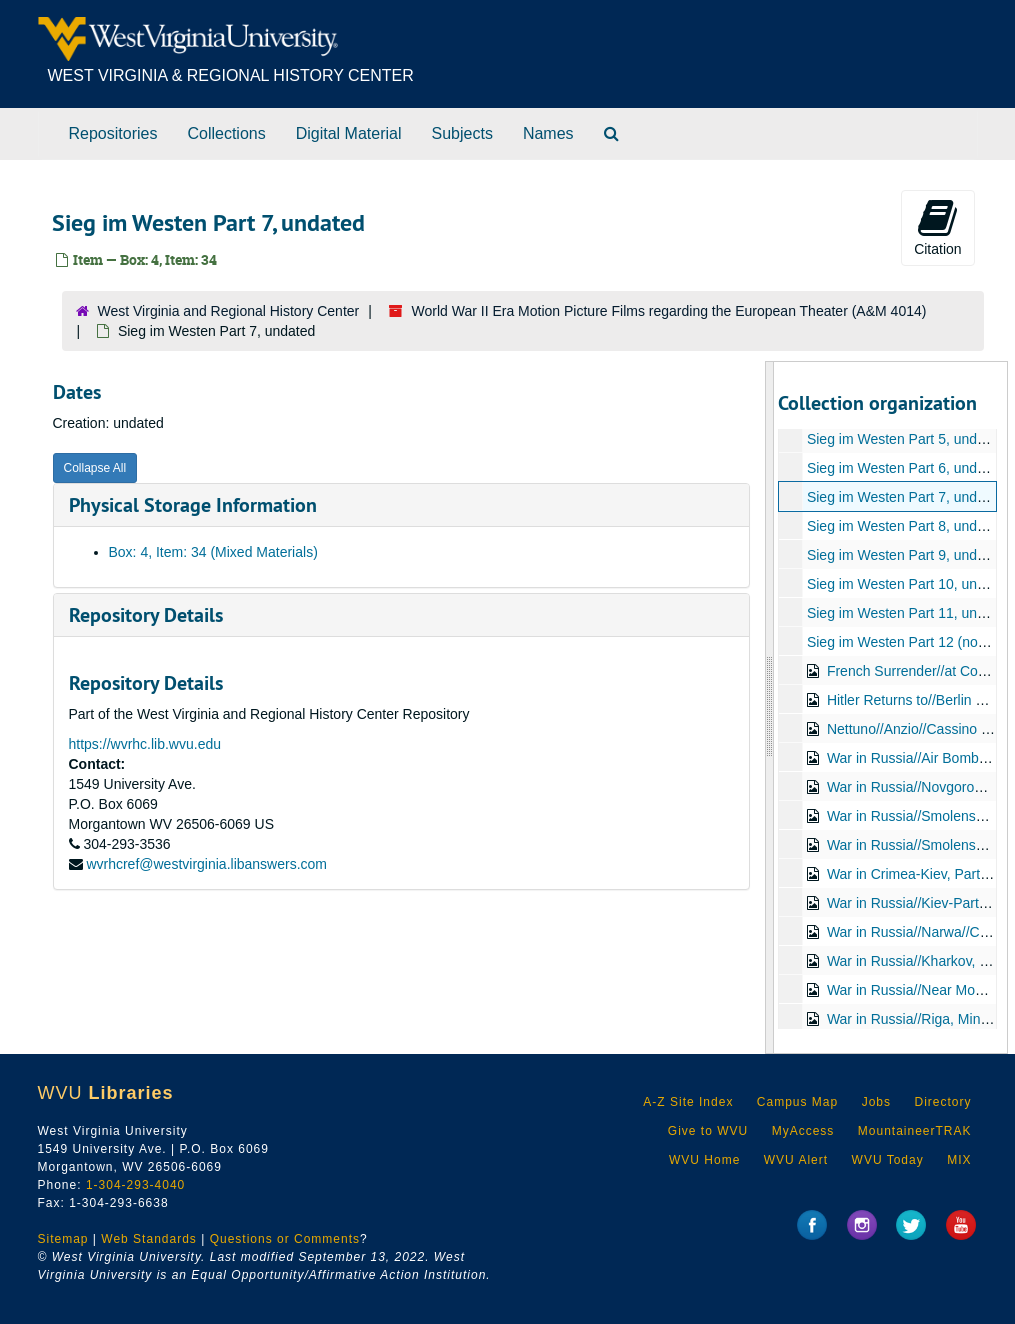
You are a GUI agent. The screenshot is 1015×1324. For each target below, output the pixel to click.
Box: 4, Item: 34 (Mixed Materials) (213, 552)
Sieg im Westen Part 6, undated (905, 468)
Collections (226, 133)
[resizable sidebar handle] (770, 707)
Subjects (462, 133)
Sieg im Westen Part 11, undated (909, 613)
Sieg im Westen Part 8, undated (905, 526)
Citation (937, 227)
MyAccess (803, 1131)
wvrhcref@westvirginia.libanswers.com (206, 864)
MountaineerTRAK (915, 1131)
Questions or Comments (285, 1239)
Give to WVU (708, 1131)
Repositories (113, 133)
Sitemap (63, 1239)
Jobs (876, 1102)
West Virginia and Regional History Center (229, 311)
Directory (942, 1102)
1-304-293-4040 (135, 1185)
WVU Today (888, 1160)
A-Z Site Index (688, 1102)
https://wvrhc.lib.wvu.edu (145, 744)
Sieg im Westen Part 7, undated (905, 497)
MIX (959, 1160)
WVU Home (704, 1160)
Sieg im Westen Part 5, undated (905, 439)
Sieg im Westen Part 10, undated (909, 584)
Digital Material (349, 133)
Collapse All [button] (95, 468)
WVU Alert (796, 1160)
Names (548, 133)
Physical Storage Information (193, 505)
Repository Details (146, 615)
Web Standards (149, 1239)
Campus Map (797, 1102)
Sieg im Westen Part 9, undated (905, 555)
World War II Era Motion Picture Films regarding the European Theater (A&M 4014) (669, 311)
